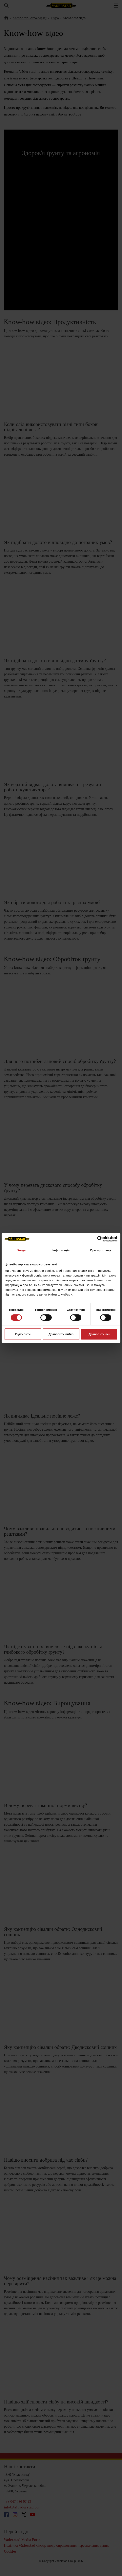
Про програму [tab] (100, 1250)
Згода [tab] (21, 1250)
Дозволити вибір (61, 1334)
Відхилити (22, 1334)
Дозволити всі (99, 1334)
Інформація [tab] (61, 1250)
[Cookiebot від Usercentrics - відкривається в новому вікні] (100, 1239)
